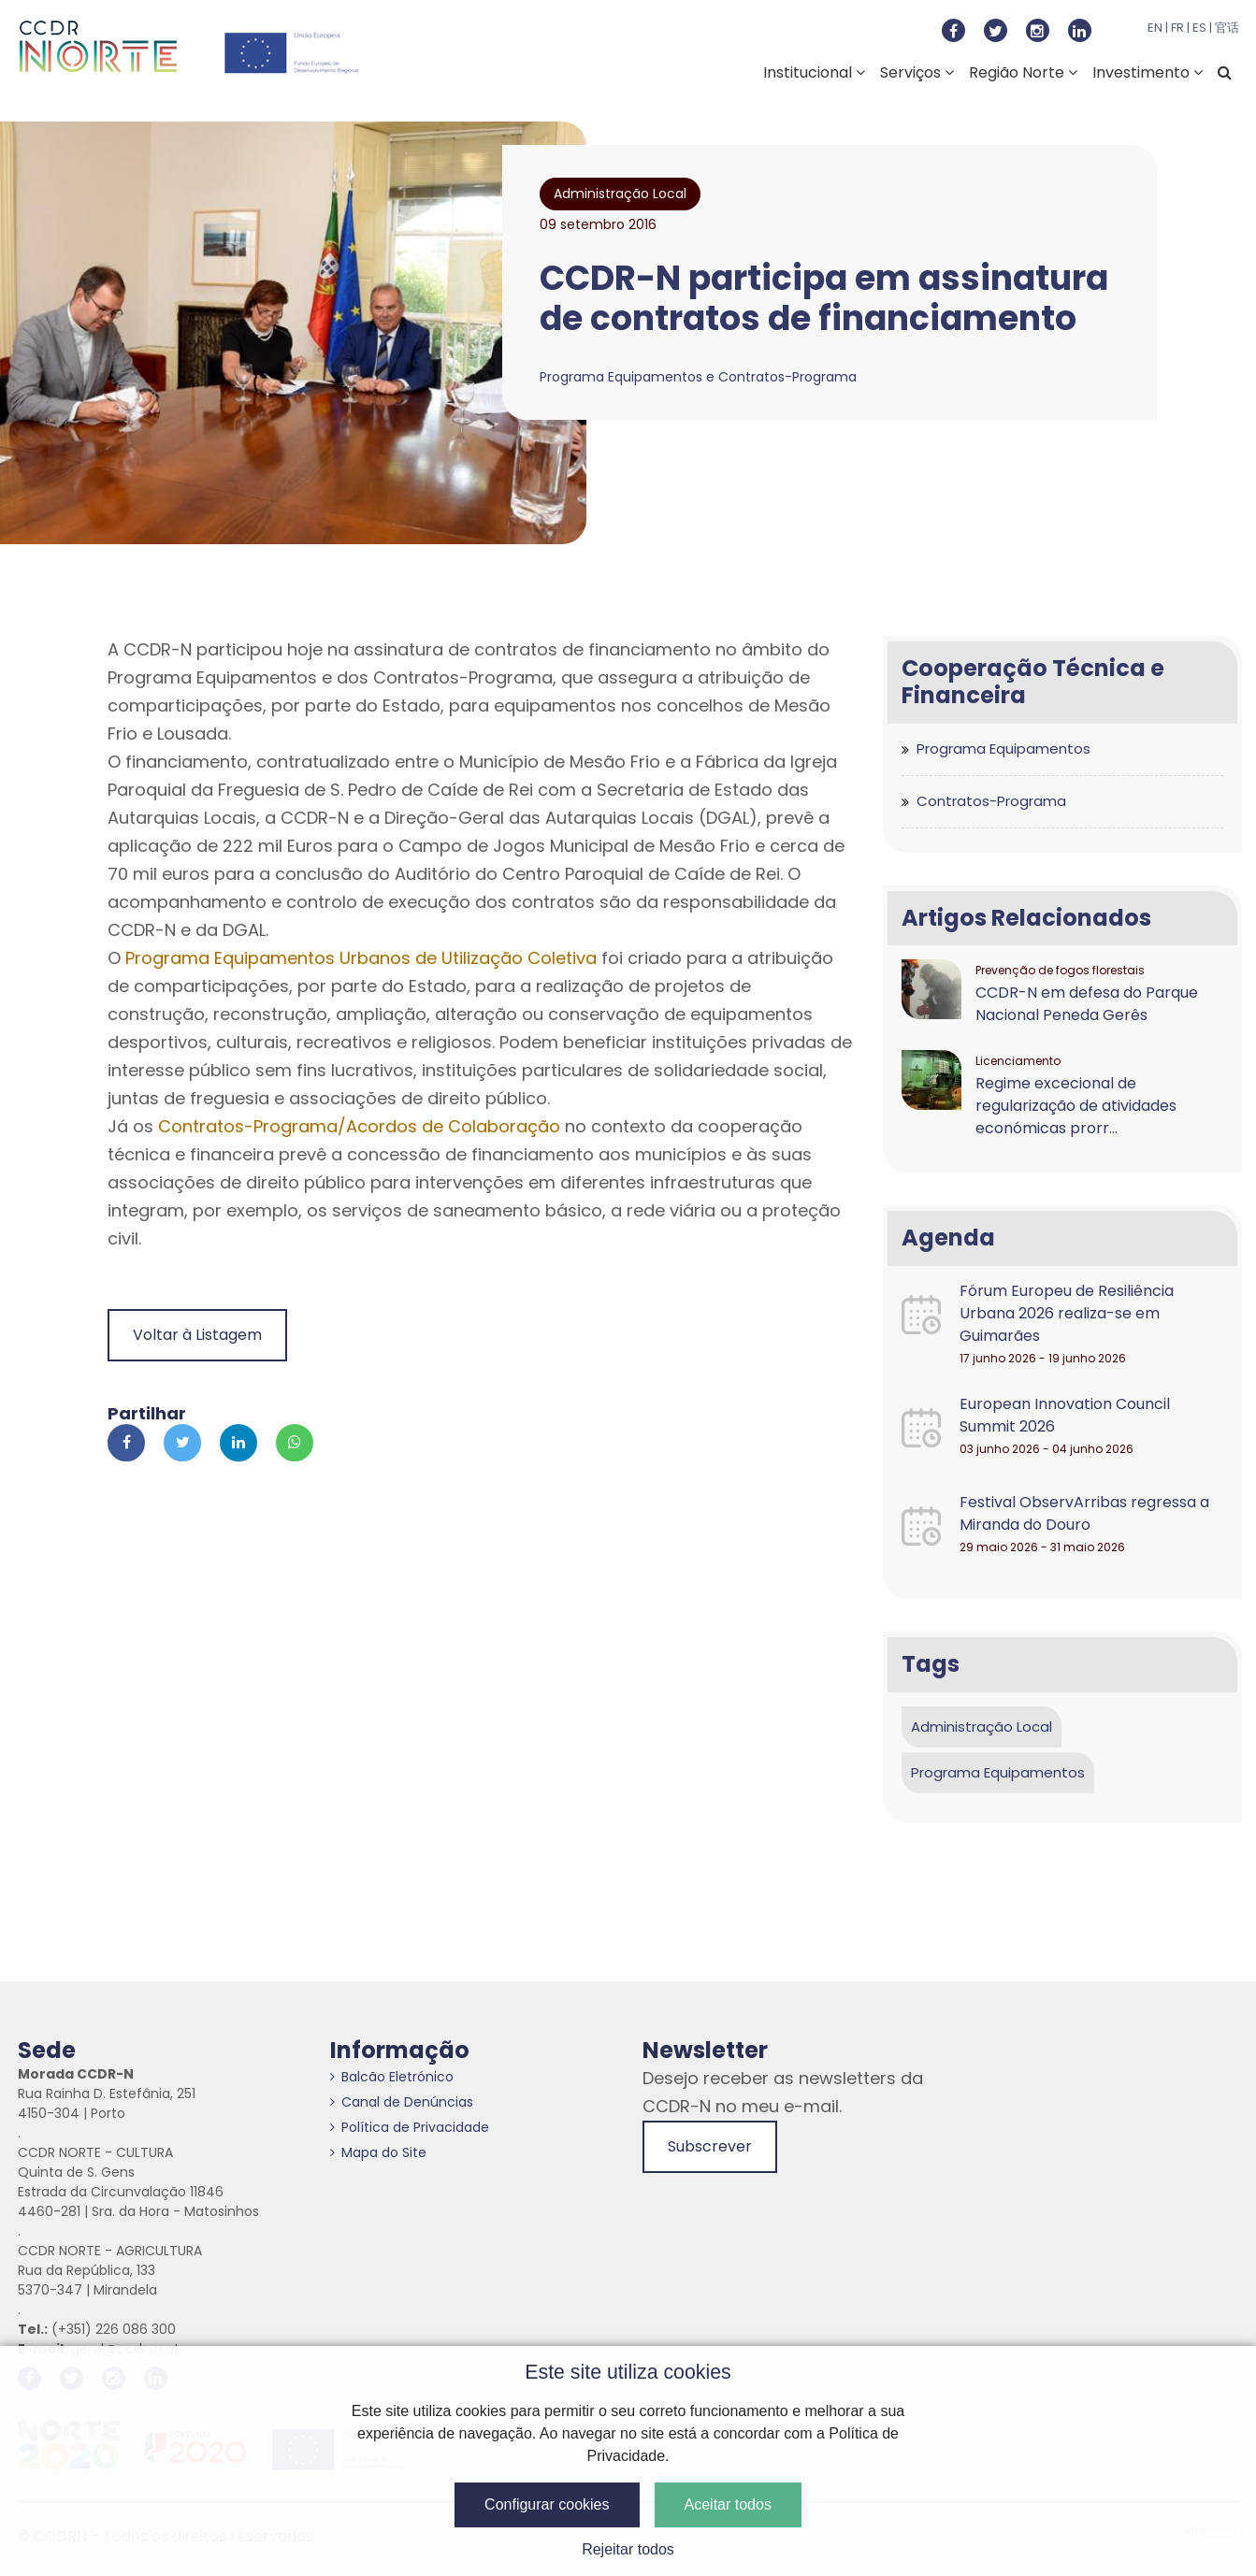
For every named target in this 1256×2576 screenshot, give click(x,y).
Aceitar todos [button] (728, 2504)
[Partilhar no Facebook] (126, 1442)
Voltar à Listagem (197, 1335)
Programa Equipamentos (1003, 748)
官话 (1227, 27)
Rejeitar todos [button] (628, 2549)
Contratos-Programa (991, 801)
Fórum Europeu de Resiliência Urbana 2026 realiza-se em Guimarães (1067, 1313)
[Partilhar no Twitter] (182, 1442)
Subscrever (710, 2146)
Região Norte (1023, 72)
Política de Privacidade (409, 2127)
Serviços (917, 72)
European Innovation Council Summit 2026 (1065, 1415)
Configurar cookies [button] (546, 2504)
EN (1155, 27)
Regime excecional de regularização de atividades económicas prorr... (1076, 1105)
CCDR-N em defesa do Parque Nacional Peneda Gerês (1086, 1004)
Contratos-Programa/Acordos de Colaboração (359, 1126)
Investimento (1147, 72)
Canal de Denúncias (401, 2102)
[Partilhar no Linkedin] (238, 1442)
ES (1199, 27)
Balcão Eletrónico (392, 2076)
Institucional (814, 72)
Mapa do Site (378, 2152)
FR (1177, 27)
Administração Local (981, 1726)
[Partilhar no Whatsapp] (294, 1442)
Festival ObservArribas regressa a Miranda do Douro (1084, 1513)
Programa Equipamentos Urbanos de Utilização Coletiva (361, 958)
